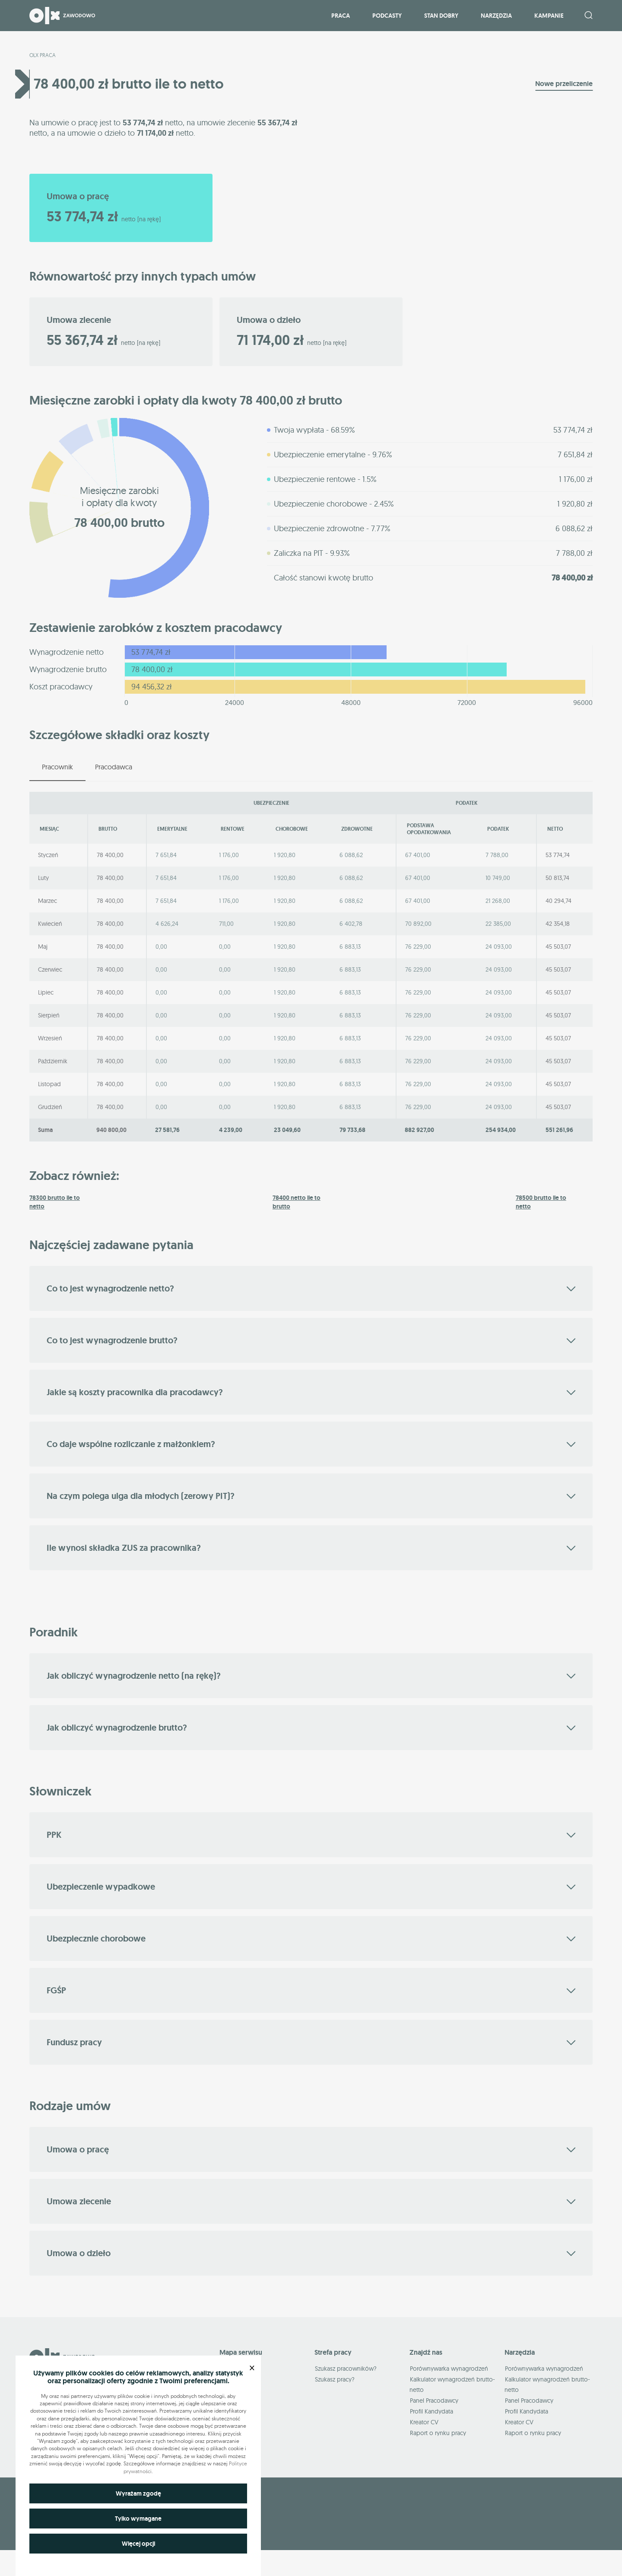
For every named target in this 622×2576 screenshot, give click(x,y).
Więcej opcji (138, 2543)
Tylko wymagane (138, 2518)
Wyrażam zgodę (138, 2493)
